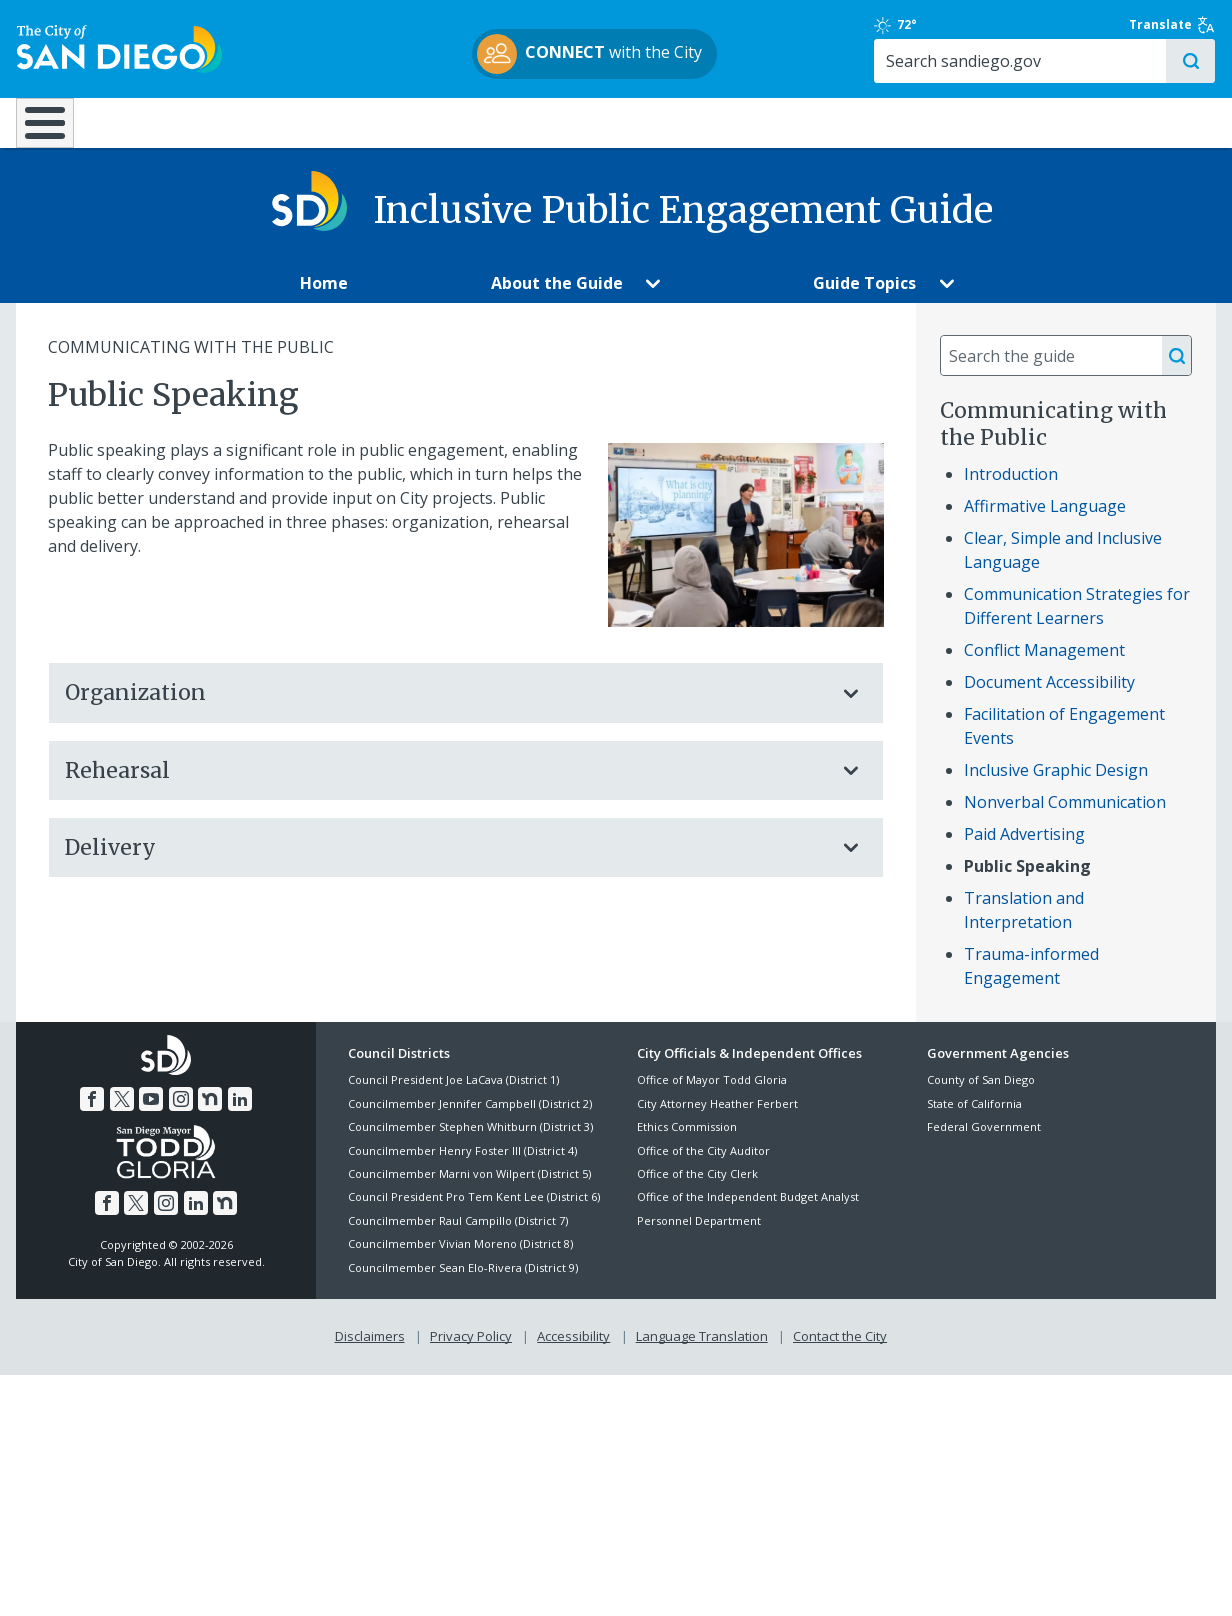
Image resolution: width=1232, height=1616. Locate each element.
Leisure (185, 122)
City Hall (1118, 122)
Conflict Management (1044, 665)
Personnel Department (699, 1235)
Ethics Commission (687, 1141)
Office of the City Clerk (697, 1188)
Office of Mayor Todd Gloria (712, 1094)
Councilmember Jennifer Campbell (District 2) (470, 1118)
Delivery (446, 862)
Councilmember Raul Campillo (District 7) (458, 1235)
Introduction (1011, 489)
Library (728, 122)
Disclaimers (370, 1351)
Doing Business (546, 122)
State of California (974, 1118)
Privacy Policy (471, 1351)
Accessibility (573, 1351)
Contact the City (840, 1351)
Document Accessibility (1049, 697)
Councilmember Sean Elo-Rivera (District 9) (463, 1281)
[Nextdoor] (210, 1114)
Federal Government (984, 1141)
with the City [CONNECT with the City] (611, 54)
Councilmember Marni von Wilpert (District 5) (469, 1188)
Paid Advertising (1024, 849)
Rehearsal (446, 784)
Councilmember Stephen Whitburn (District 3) (470, 1141)
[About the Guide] (557, 298)
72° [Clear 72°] (937, 25)
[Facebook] (92, 1114)
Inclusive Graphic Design (1056, 785)
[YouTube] (151, 1114)
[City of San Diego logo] (118, 48)
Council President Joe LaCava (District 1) (453, 1094)
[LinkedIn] (240, 1114)
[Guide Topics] (865, 298)
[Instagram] (181, 1114)
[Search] (1043, 61)
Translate (1173, 25)
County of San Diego (981, 1094)
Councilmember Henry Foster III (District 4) (462, 1164)
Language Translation (702, 1351)
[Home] (54, 131)
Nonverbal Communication (1065, 817)
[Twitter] (122, 1114)
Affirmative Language (1045, 521)
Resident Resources (369, 122)
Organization (446, 707)
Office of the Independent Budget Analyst (748, 1211)
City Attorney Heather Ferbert (717, 1118)
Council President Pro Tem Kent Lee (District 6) (474, 1211)
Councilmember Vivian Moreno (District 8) (460, 1258)
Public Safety (923, 122)
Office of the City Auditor (703, 1164)
